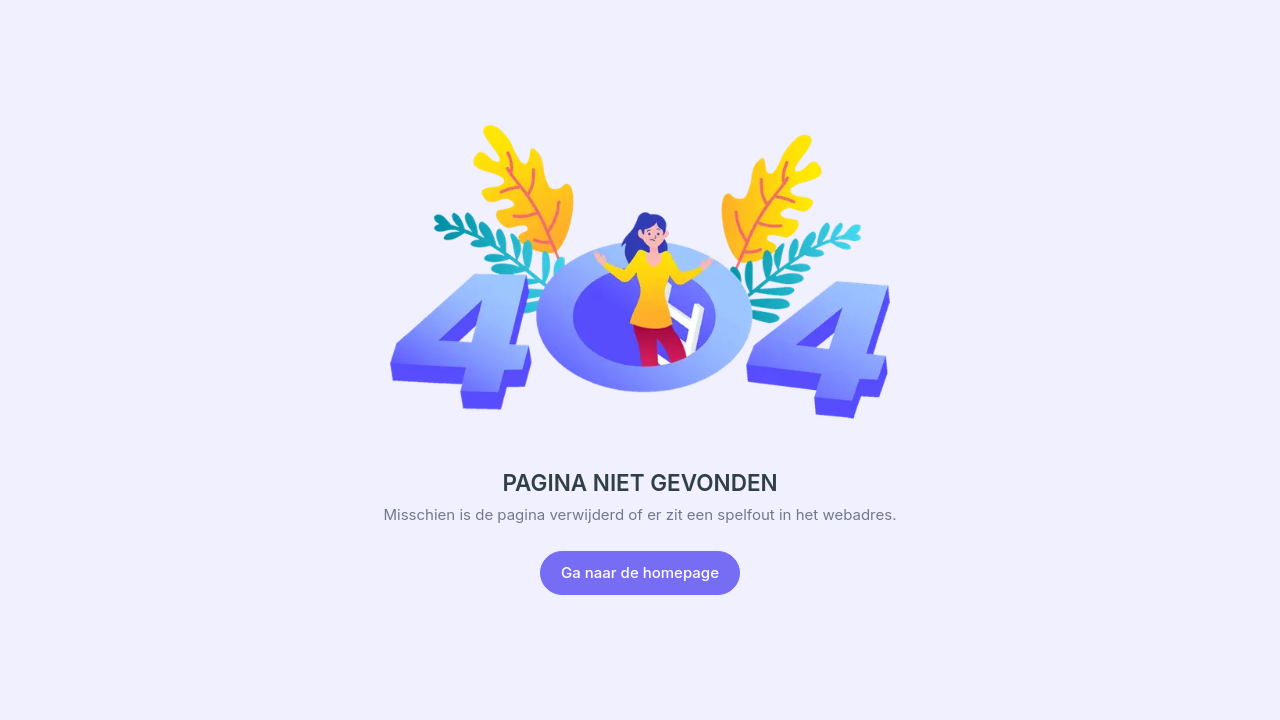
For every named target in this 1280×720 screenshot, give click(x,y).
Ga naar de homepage (640, 572)
